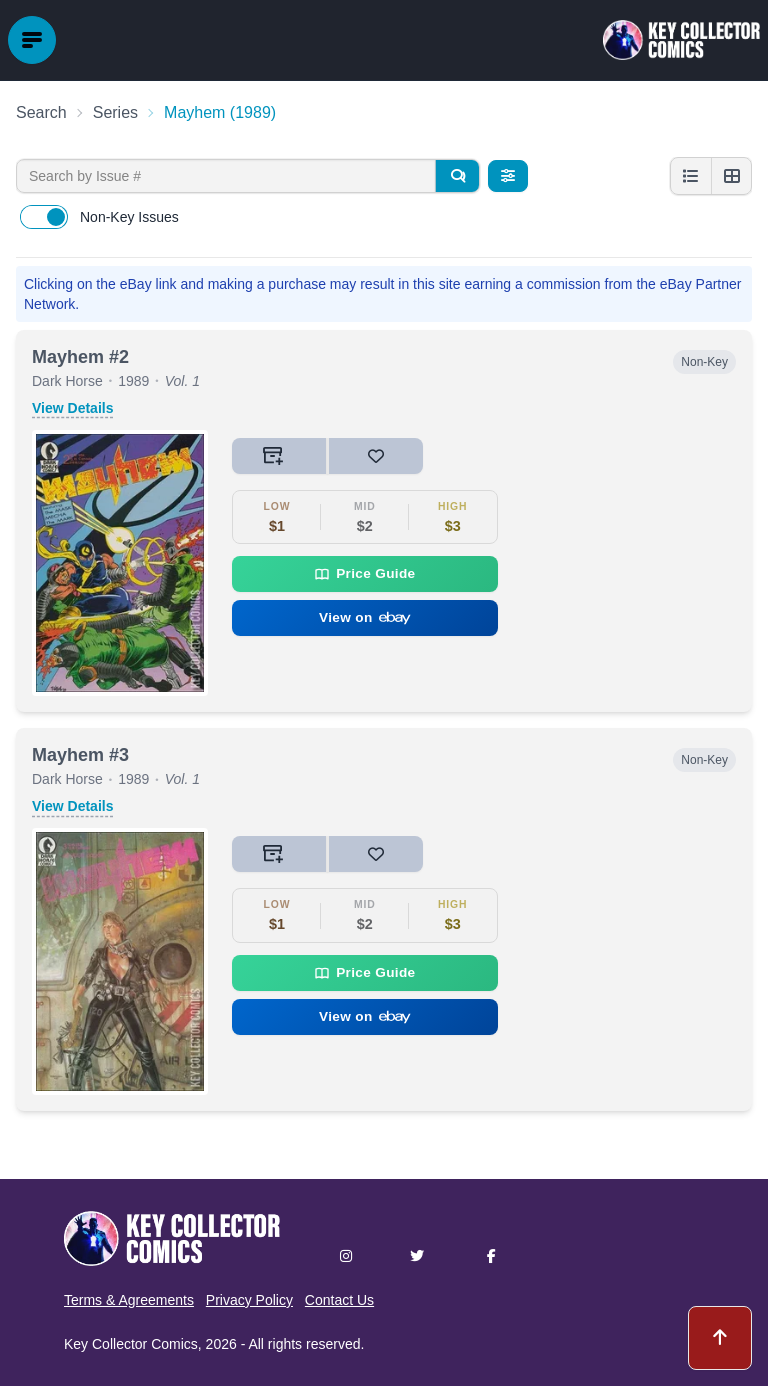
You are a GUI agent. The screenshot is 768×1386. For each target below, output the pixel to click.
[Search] (457, 176)
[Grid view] (731, 176)
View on (365, 617)
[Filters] (508, 176)
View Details (72, 408)
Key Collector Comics (131, 1344)
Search (41, 112)
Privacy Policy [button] (249, 1300)
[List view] (691, 176)
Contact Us (339, 1300)
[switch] (44, 217)
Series (115, 112)
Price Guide (364, 574)
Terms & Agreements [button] (129, 1300)
